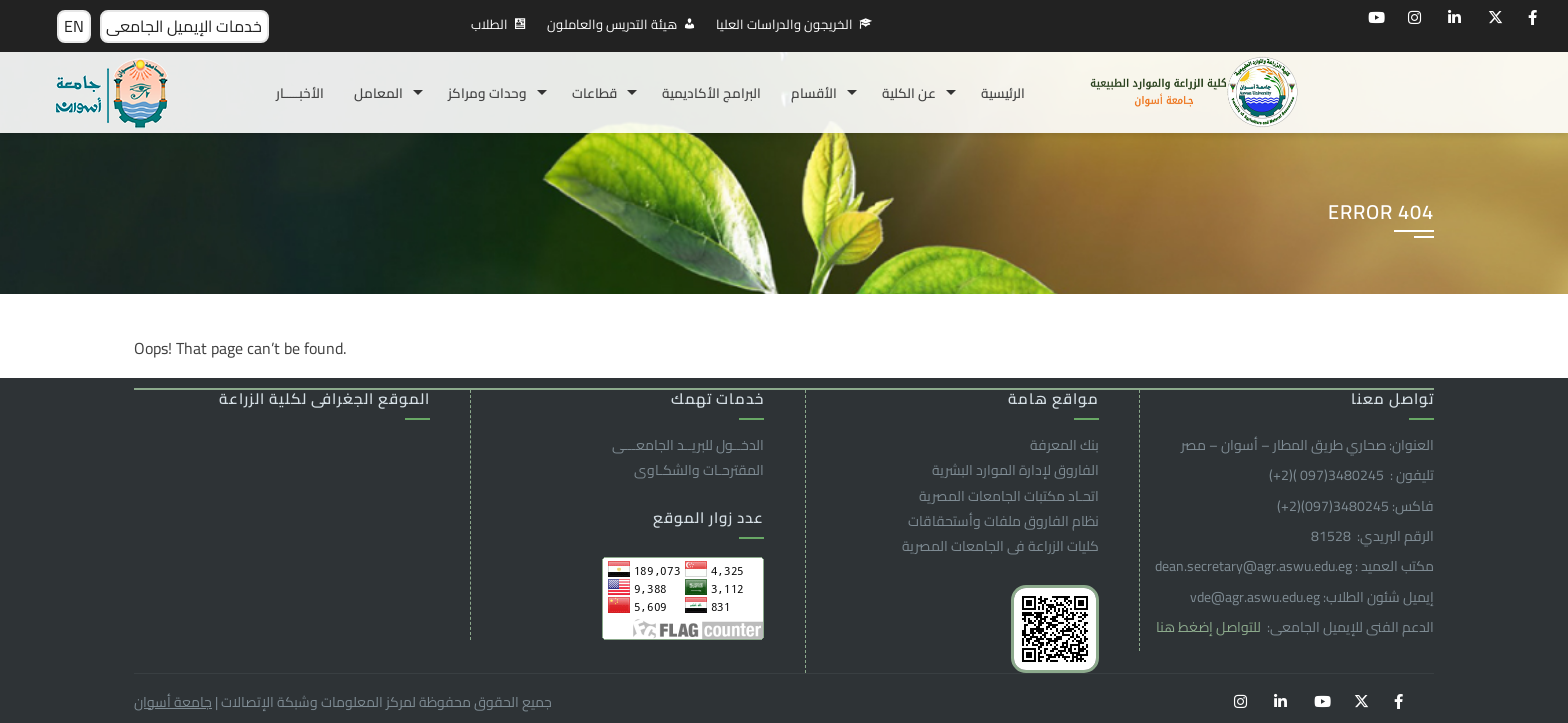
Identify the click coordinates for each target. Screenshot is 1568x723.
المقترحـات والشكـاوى (699, 470)
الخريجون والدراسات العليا (784, 24)
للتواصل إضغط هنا (1210, 627)
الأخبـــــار (300, 93)
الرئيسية (1003, 93)
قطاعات (594, 93)
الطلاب (489, 24)
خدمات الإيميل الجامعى (184, 26)
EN (74, 26)
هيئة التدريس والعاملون (612, 24)
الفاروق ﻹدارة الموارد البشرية (1015, 470)
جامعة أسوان (173, 702)
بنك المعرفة (1064, 445)
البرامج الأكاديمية (711, 93)
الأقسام (814, 93)
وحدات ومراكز (487, 93)
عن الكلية (909, 93)
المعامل (378, 93)
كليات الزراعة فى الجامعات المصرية (1000, 546)
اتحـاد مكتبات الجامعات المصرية (1009, 496)
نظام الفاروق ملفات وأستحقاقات (1003, 521)
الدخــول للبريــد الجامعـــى (688, 445)
